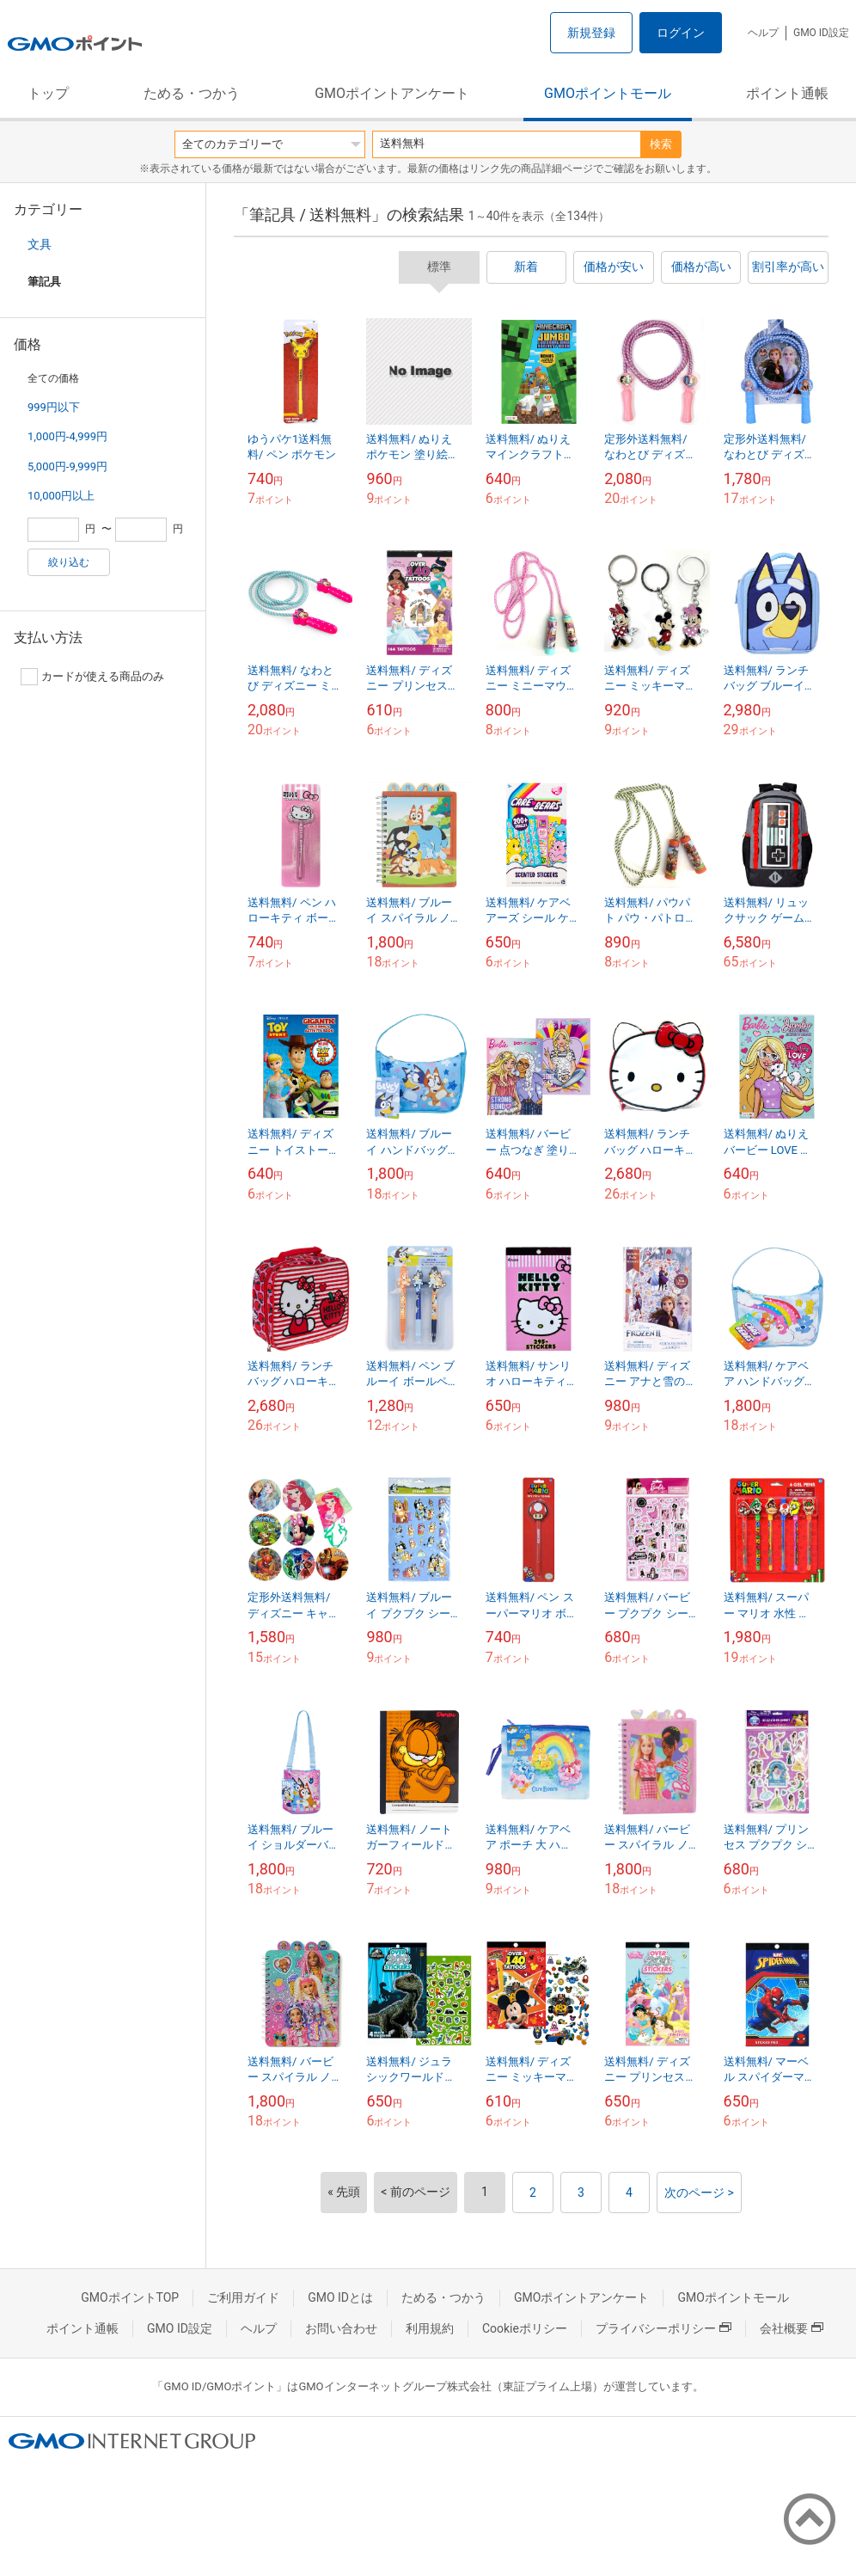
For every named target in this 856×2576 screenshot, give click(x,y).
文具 (40, 244)
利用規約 (430, 2328)
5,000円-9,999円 (67, 466)
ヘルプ (763, 33)
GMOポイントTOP (130, 2297)
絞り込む (68, 562)
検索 (661, 144)
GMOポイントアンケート (392, 93)
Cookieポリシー (524, 2328)
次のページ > (699, 2192)
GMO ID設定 (821, 33)
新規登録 (591, 33)
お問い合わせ (341, 2328)
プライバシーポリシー (663, 2328)
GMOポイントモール (607, 93)
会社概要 (791, 2328)
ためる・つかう (192, 93)
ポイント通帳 (787, 93)
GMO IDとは (340, 2297)
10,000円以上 (61, 495)
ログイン (681, 33)
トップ (48, 93)
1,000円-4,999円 (67, 436)
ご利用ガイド (243, 2297)
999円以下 (54, 407)
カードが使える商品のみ (92, 676)
